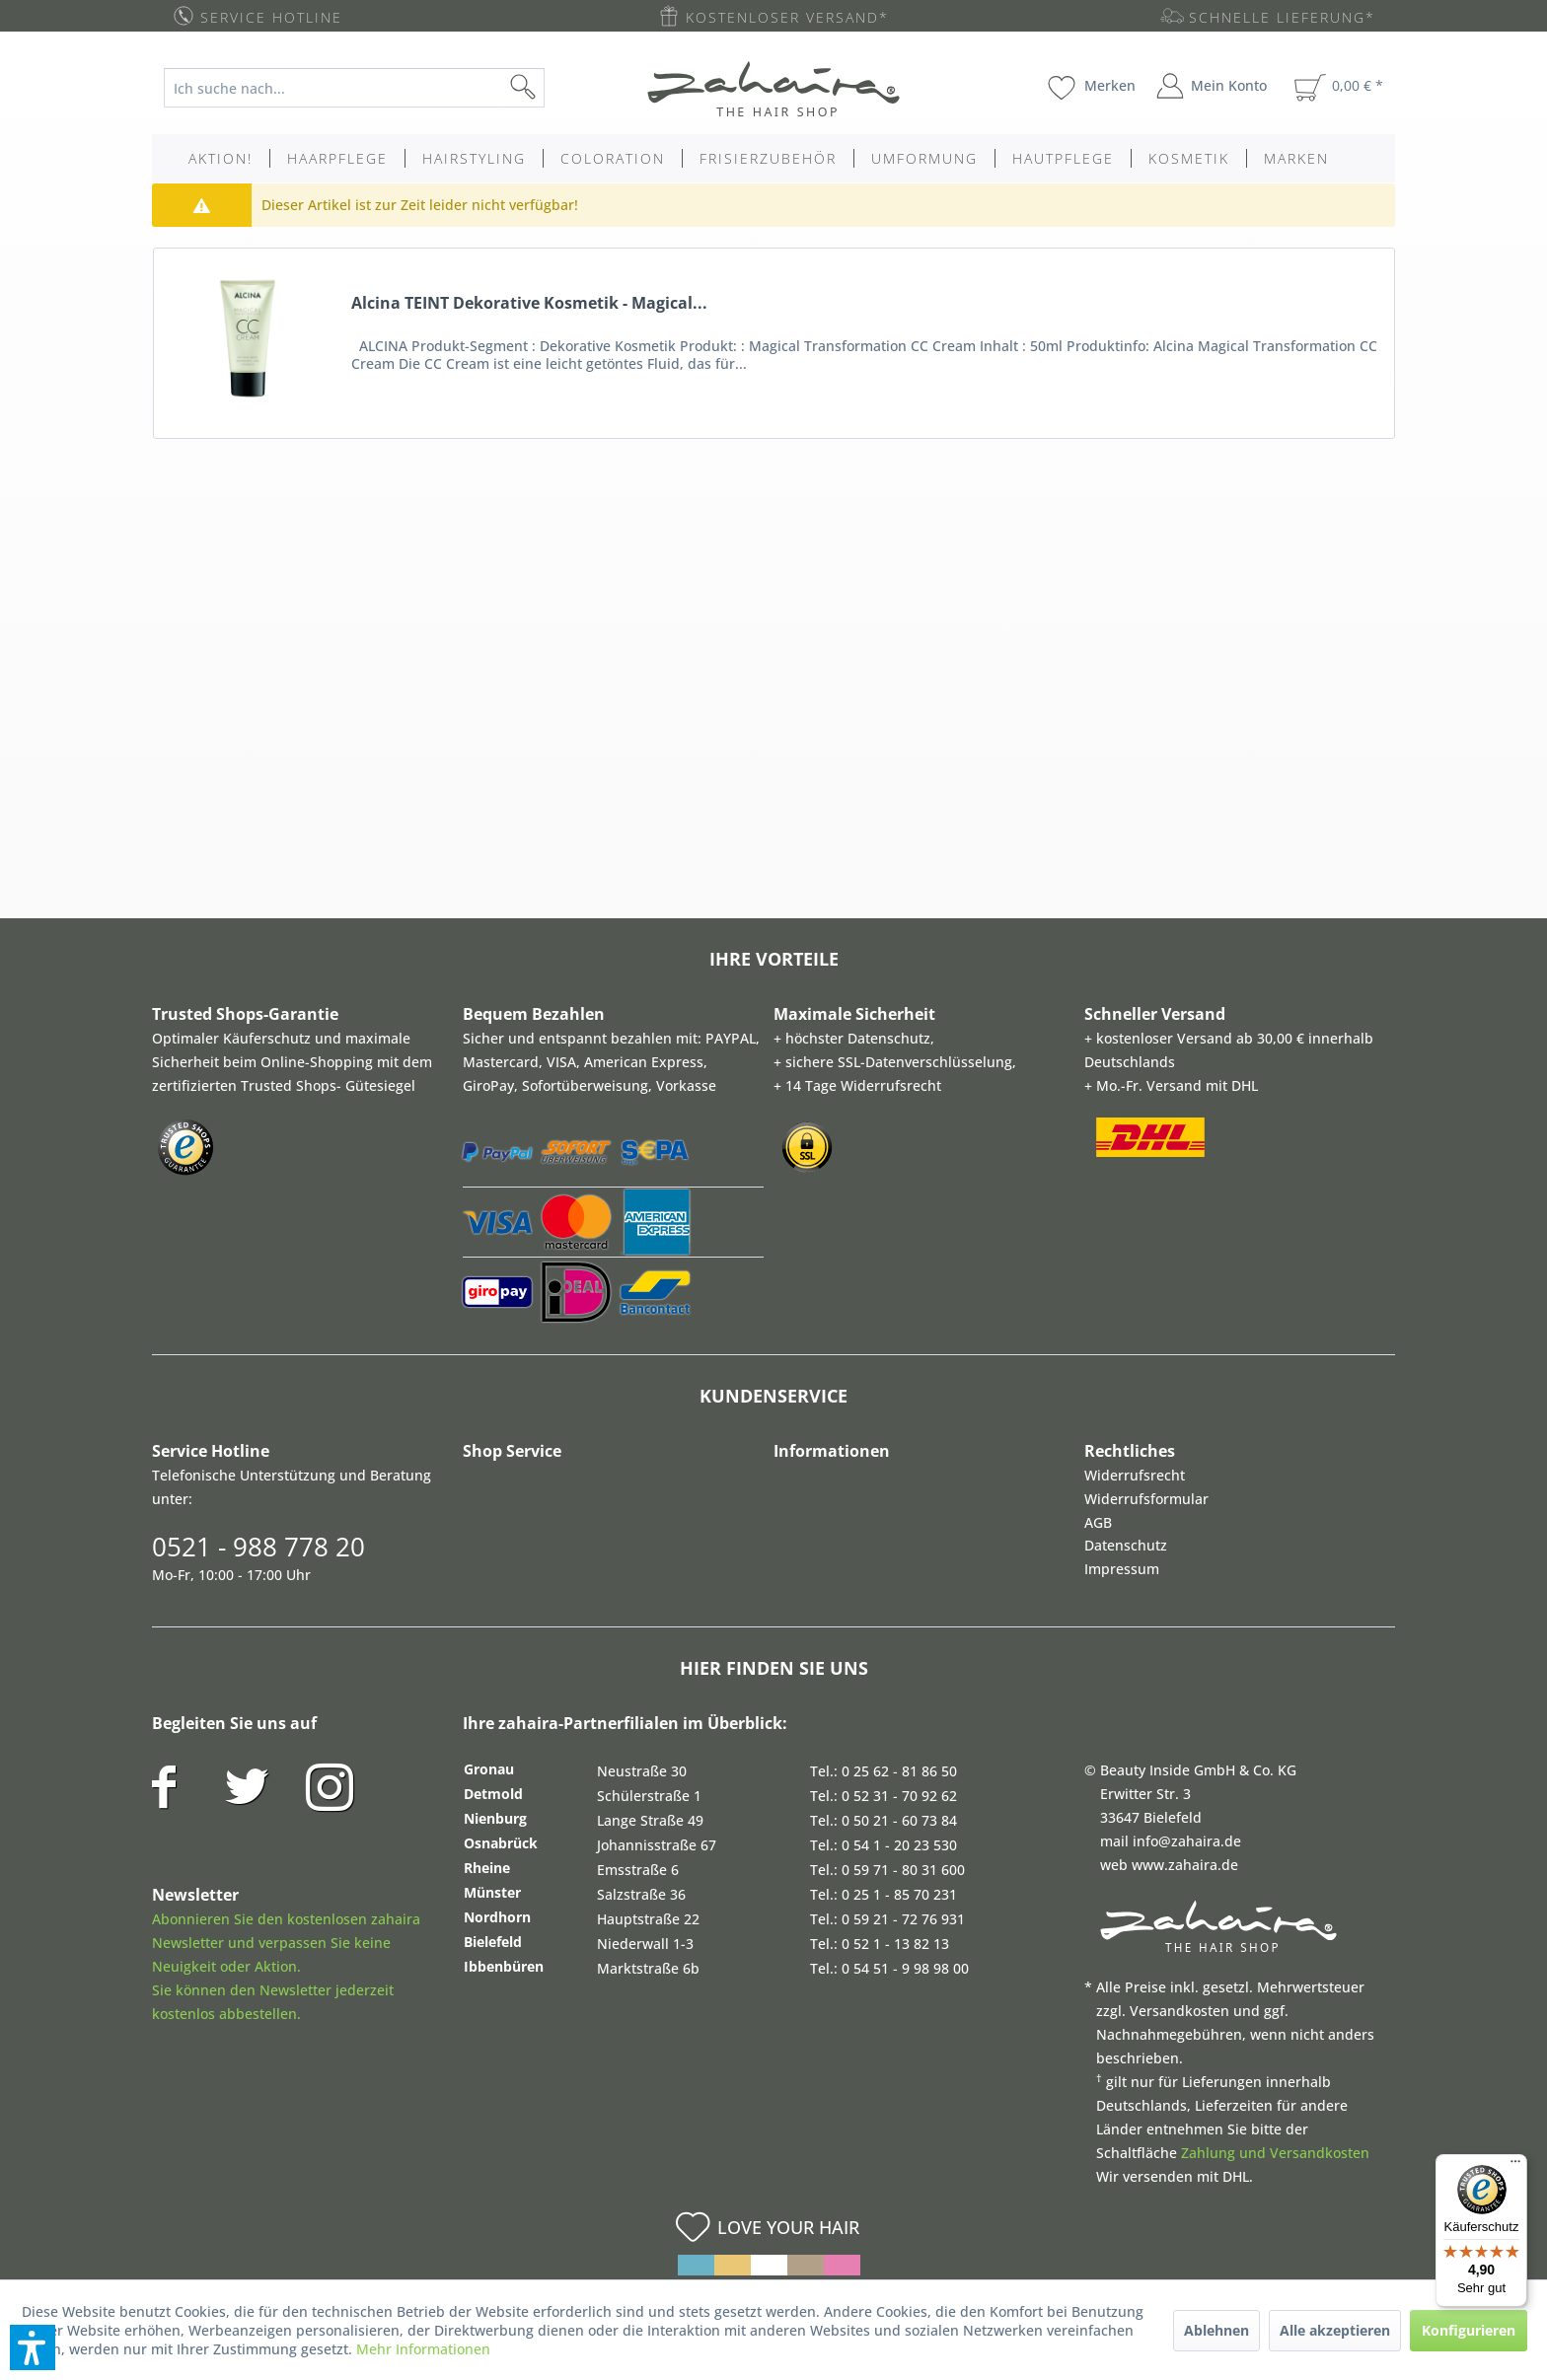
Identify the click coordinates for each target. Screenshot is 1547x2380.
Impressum (1121, 1568)
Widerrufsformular (1146, 1498)
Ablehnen (1216, 2330)
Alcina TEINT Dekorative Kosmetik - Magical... (529, 303)
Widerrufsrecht (1134, 1475)
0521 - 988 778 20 (258, 1546)
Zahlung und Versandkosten (1275, 2152)
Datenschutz (1125, 1545)
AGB (1098, 1522)
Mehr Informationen (423, 2349)
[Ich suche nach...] (354, 88)
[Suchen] (554, 88)
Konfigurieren (1468, 2330)
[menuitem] (369, 88)
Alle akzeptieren (1335, 2330)
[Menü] (1515, 2166)
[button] (32, 2347)
